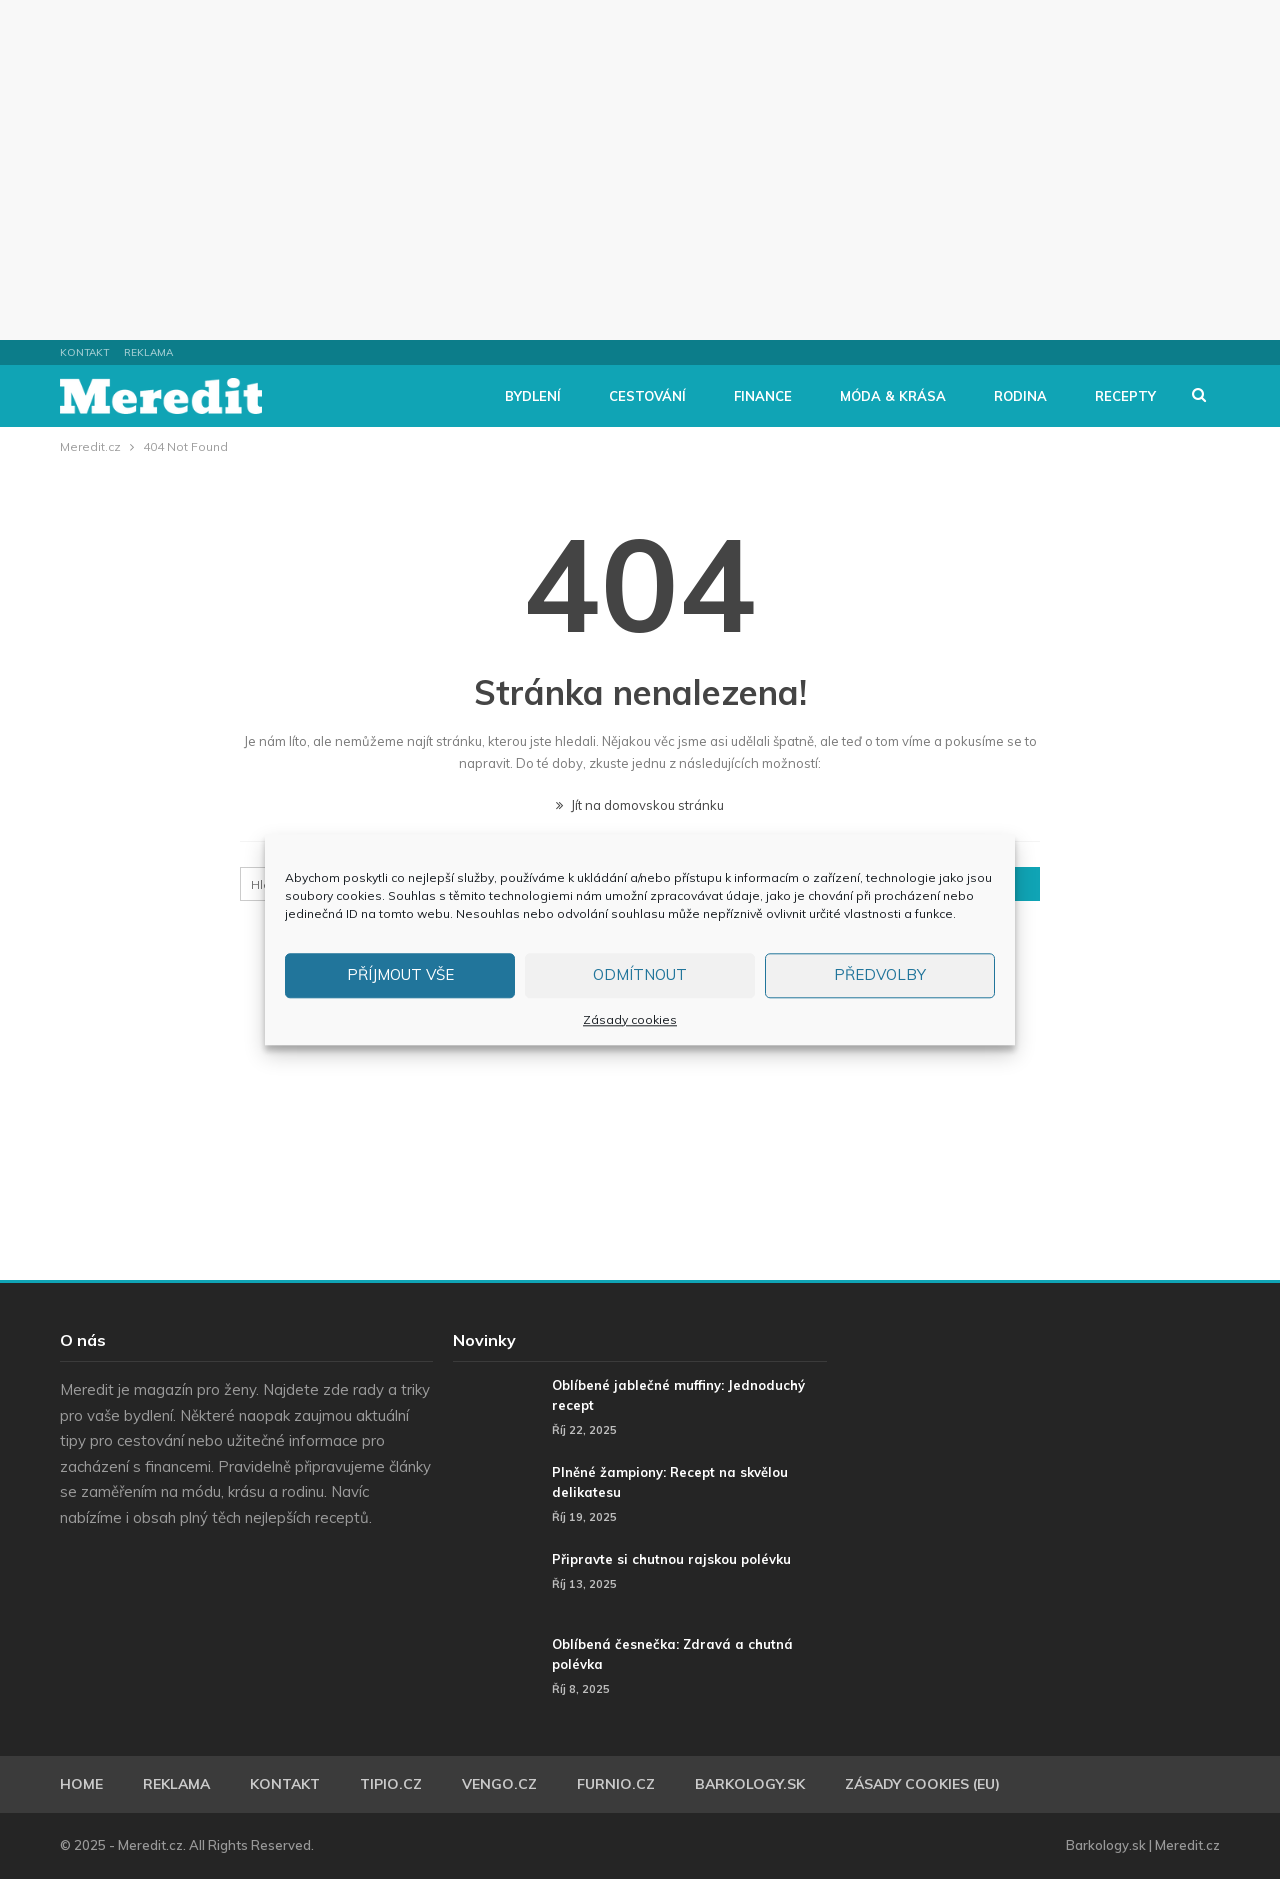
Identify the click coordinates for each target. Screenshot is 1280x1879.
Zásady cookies (630, 1019)
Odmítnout (640, 974)
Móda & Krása (893, 396)
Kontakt (84, 352)
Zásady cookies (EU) (922, 1784)
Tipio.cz (391, 1784)
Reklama (148, 352)
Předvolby (880, 974)
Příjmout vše (400, 974)
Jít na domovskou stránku (640, 805)
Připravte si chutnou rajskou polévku (671, 1559)
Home (81, 1784)
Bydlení (533, 396)
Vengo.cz (499, 1784)
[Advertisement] (640, 170)
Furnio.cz (616, 1784)
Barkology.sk (750, 1784)
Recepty (1125, 396)
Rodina (1020, 396)
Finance (763, 396)
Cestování (647, 396)
